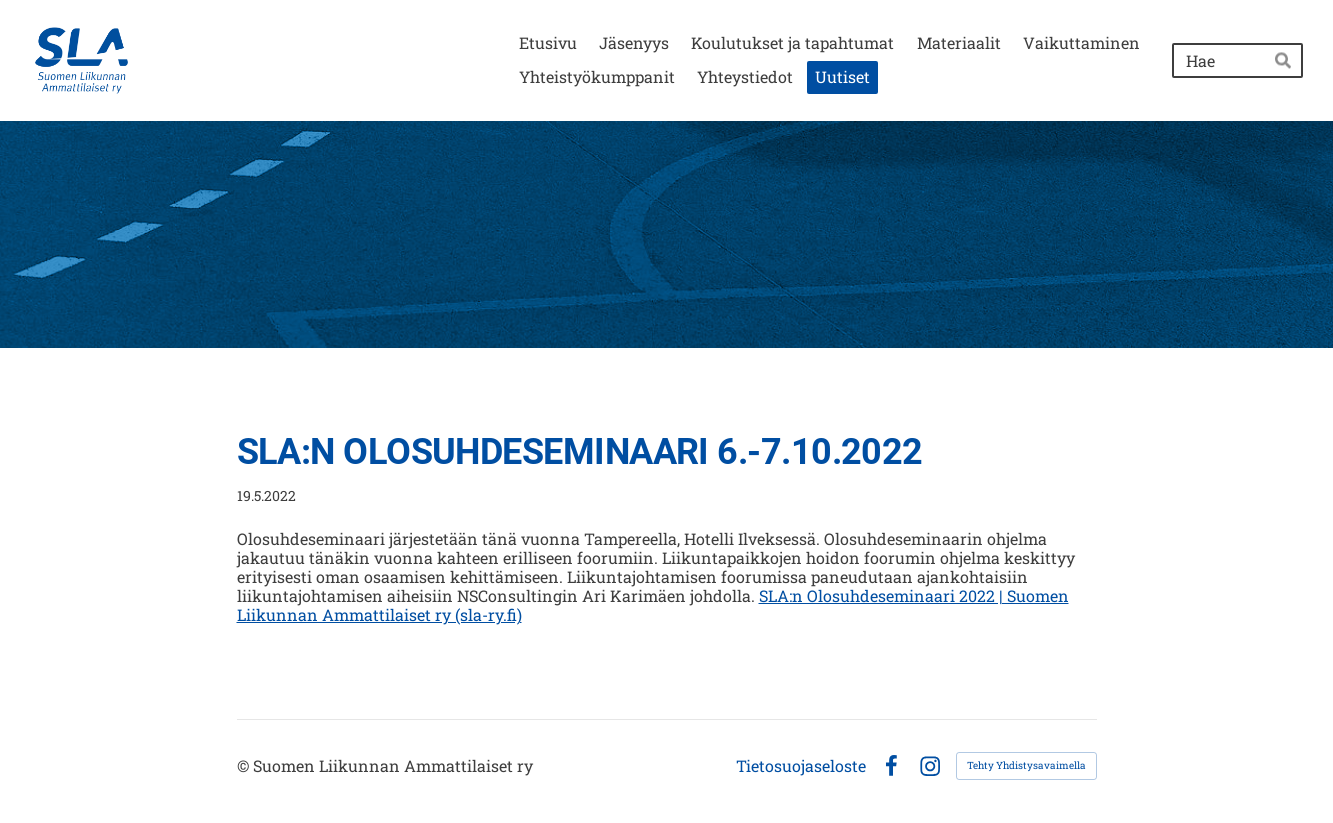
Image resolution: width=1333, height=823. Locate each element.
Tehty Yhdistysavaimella (1026, 765)
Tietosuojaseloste (801, 766)
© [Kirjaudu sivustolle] (245, 765)
